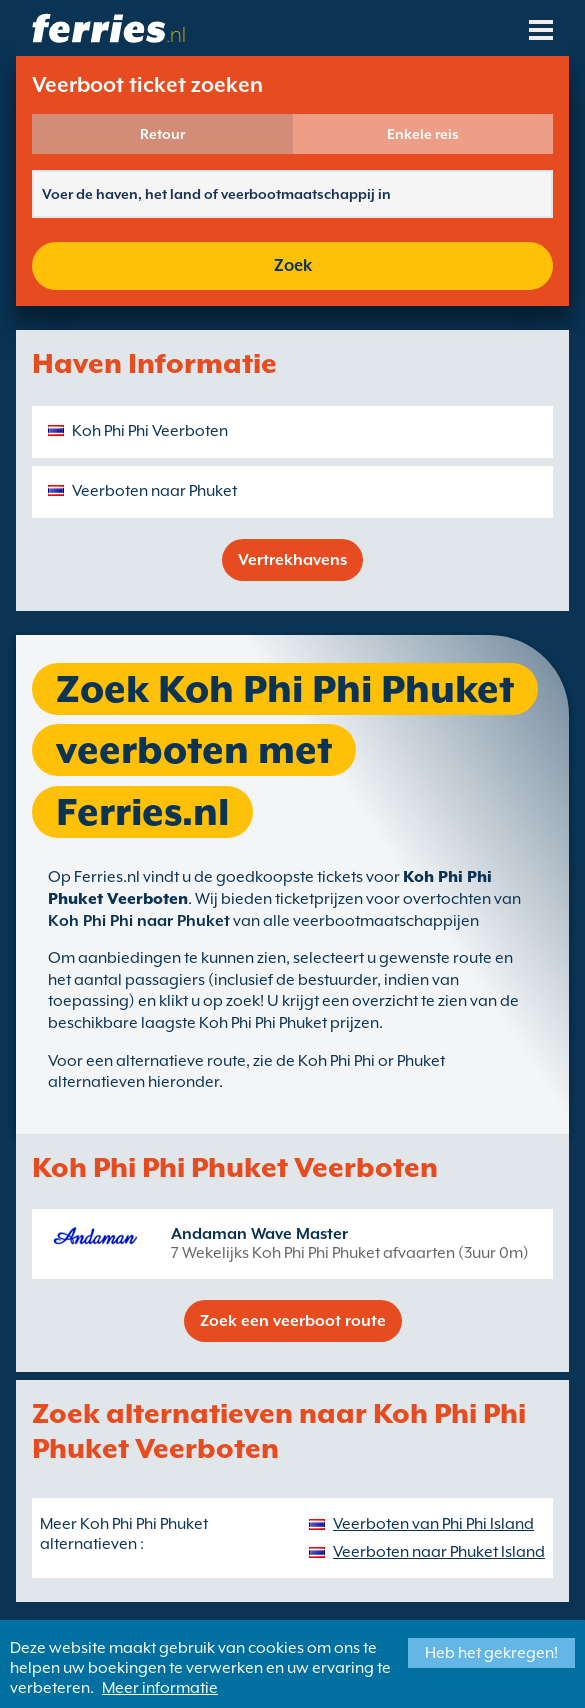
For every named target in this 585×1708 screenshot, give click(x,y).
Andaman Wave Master (259, 1234)
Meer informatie (160, 1688)
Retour (162, 134)
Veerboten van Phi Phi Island (433, 1524)
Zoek (293, 265)
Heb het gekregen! (491, 1653)
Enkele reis (423, 134)
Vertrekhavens (292, 560)
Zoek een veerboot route (293, 1321)
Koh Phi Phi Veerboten (150, 431)
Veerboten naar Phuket (154, 491)
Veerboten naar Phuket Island (439, 1552)
